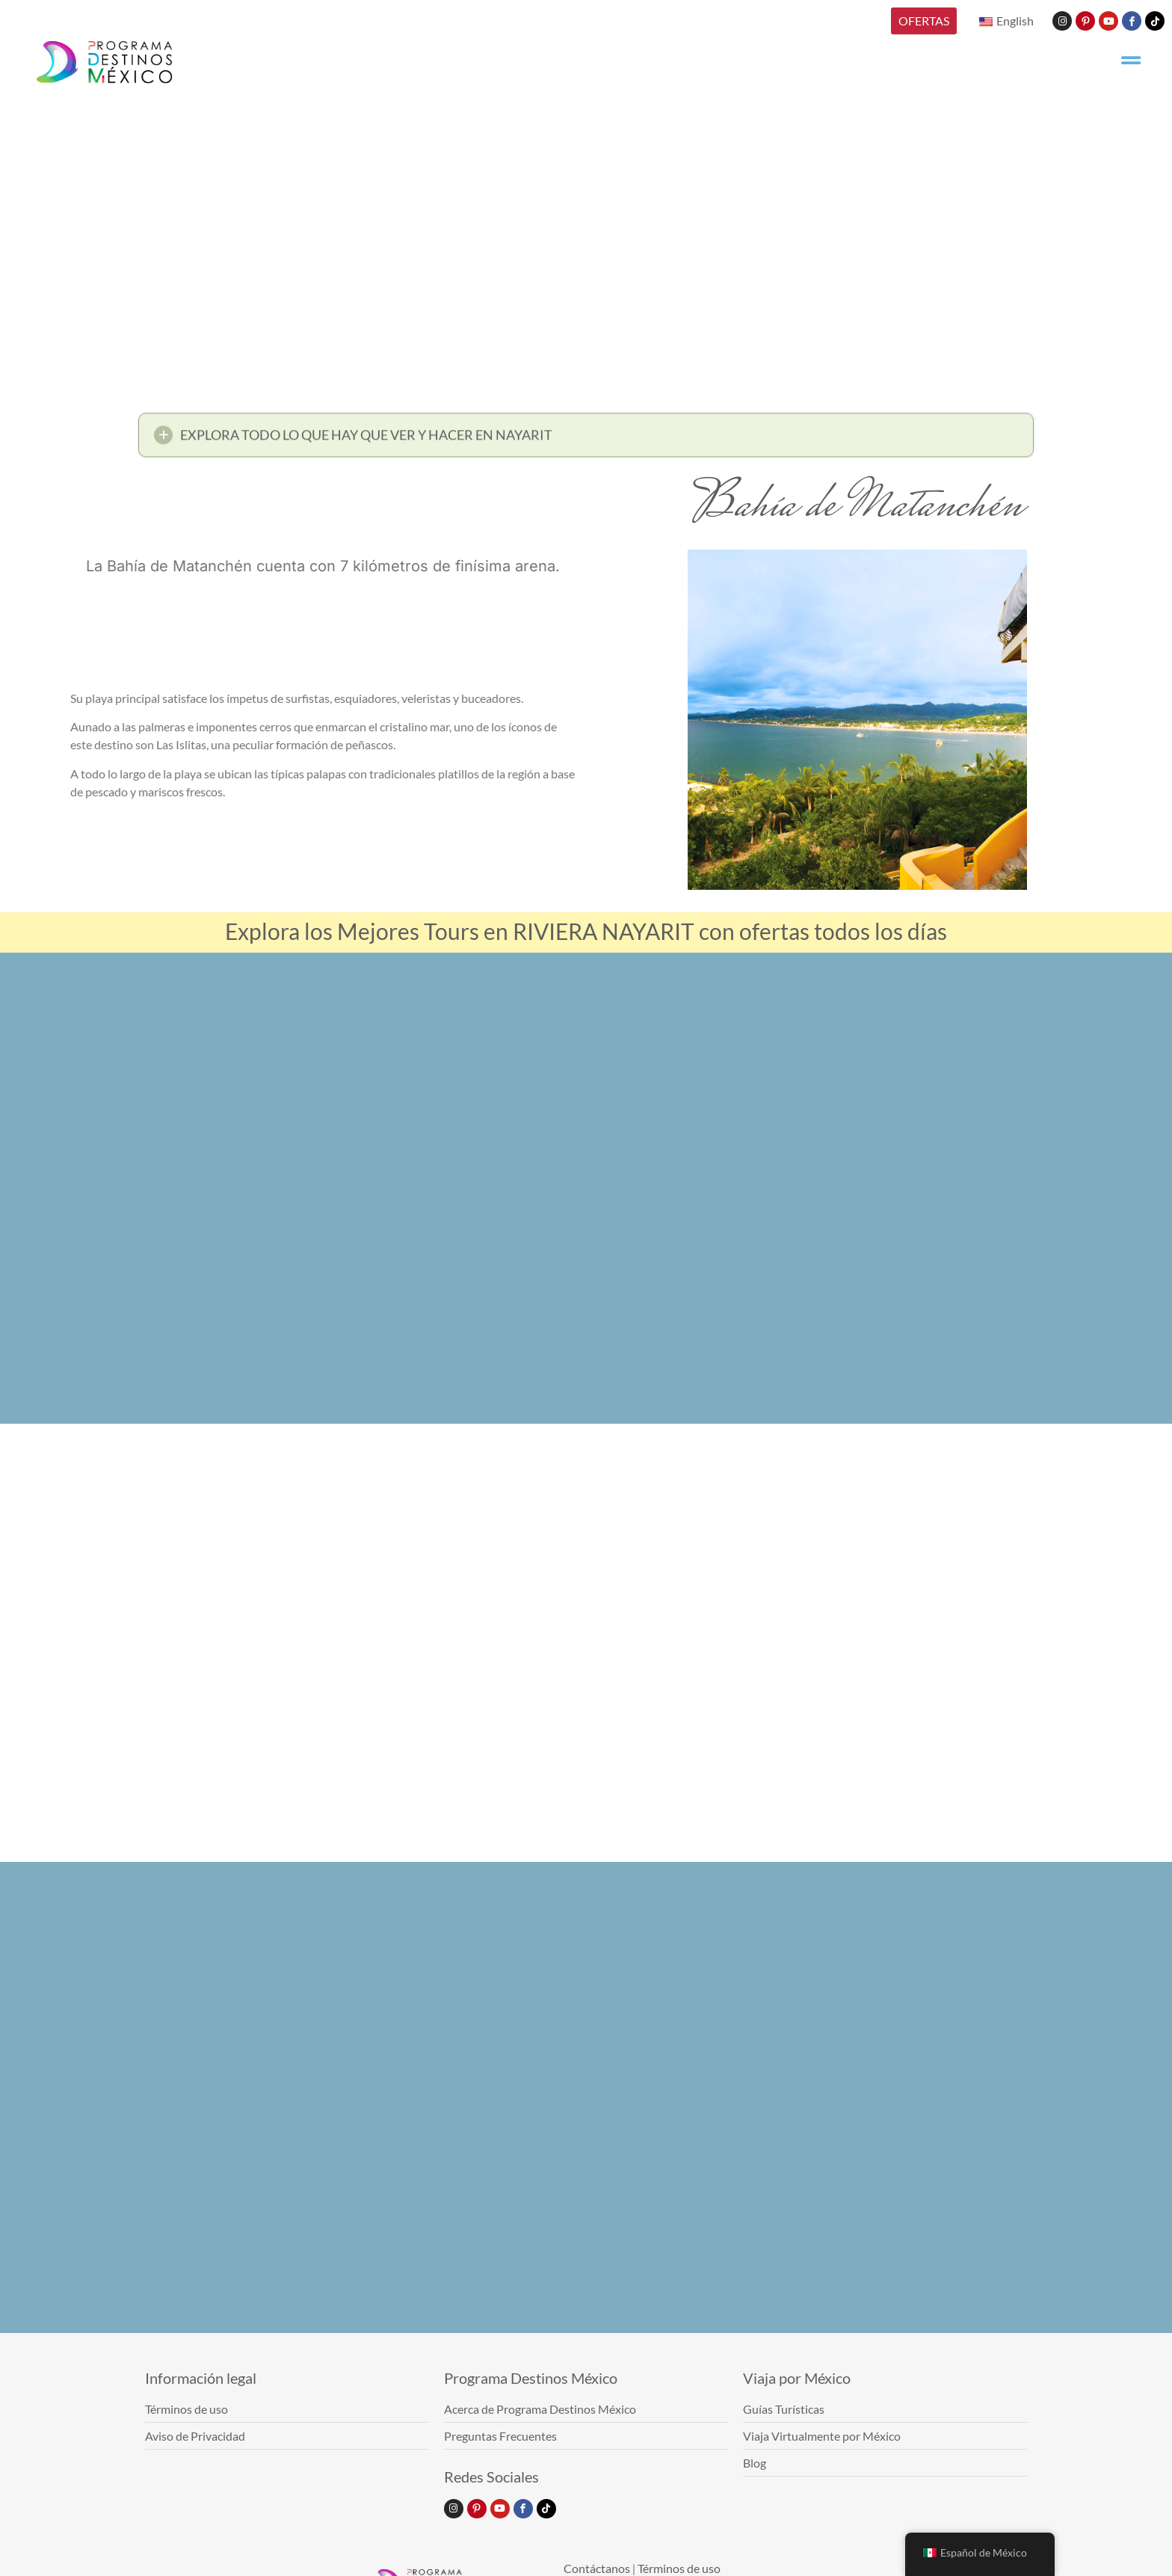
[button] (586, 439)
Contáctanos (597, 2568)
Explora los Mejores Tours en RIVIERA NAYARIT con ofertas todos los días (586, 930)
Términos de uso (679, 2568)
